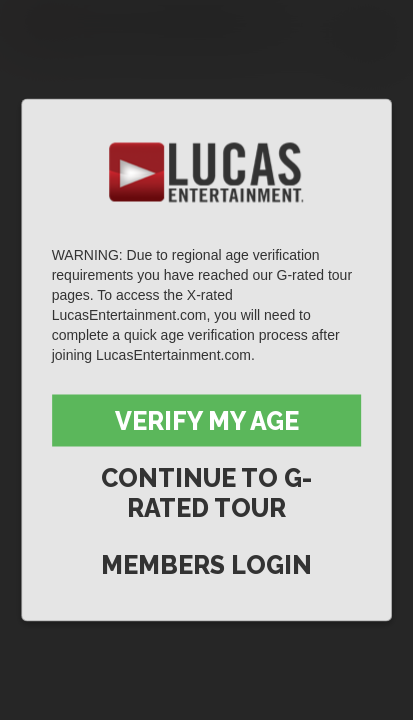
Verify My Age (207, 421)
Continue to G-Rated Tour (206, 493)
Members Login (206, 565)
